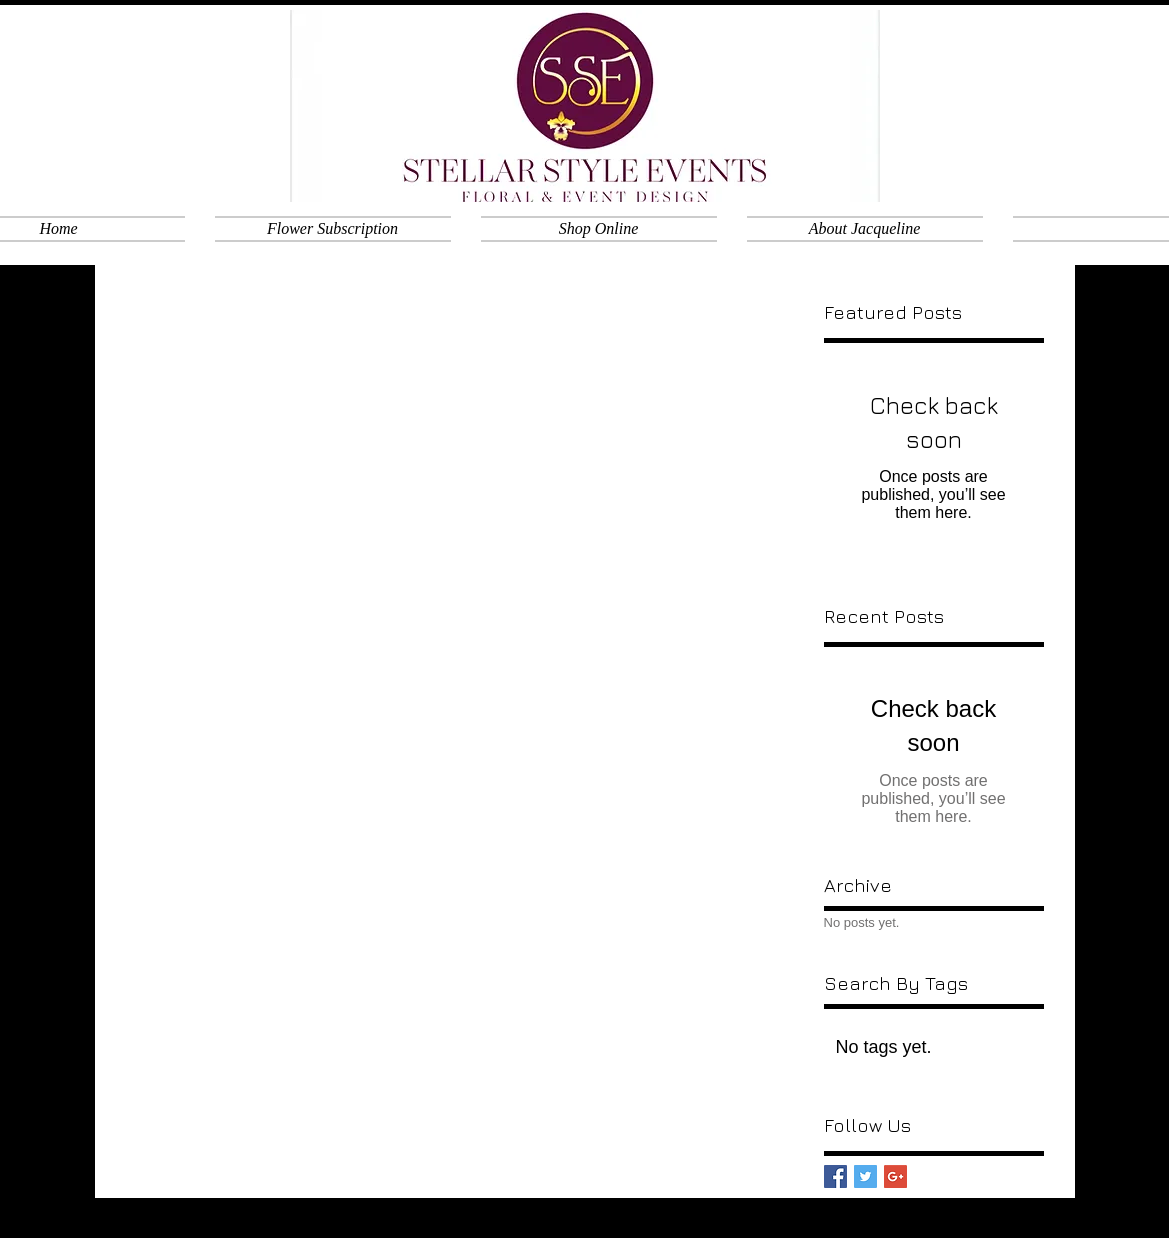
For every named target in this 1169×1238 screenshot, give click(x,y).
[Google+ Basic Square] (895, 1176)
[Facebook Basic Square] (835, 1176)
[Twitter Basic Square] (865, 1176)
